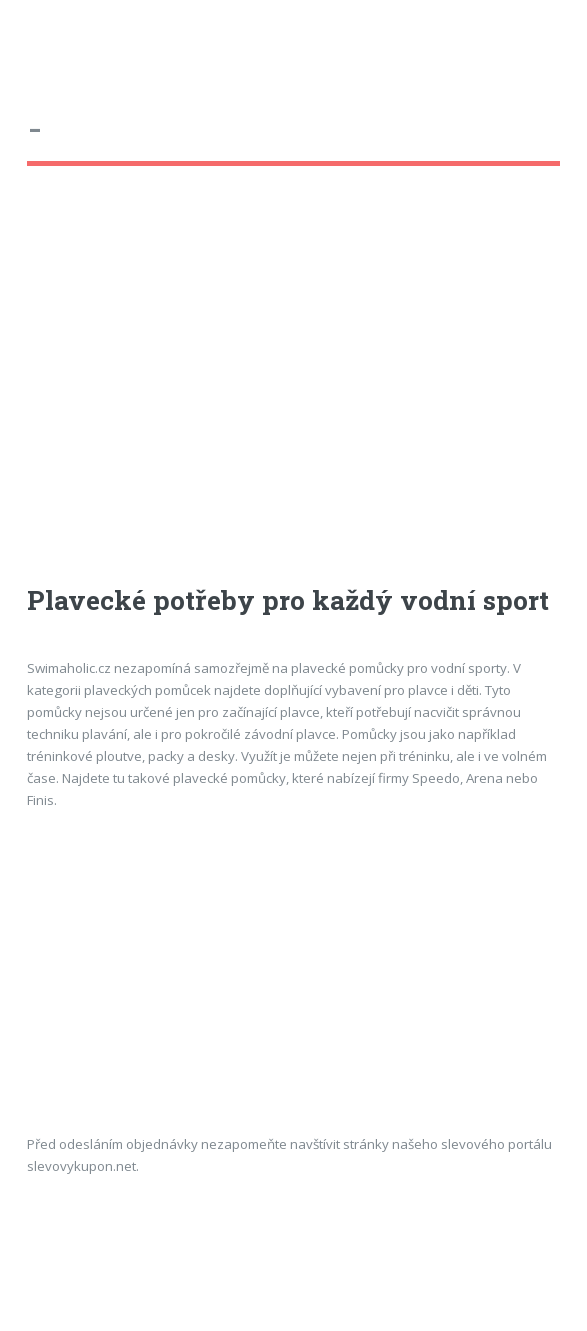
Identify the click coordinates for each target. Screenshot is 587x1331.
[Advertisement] (187, 393)
